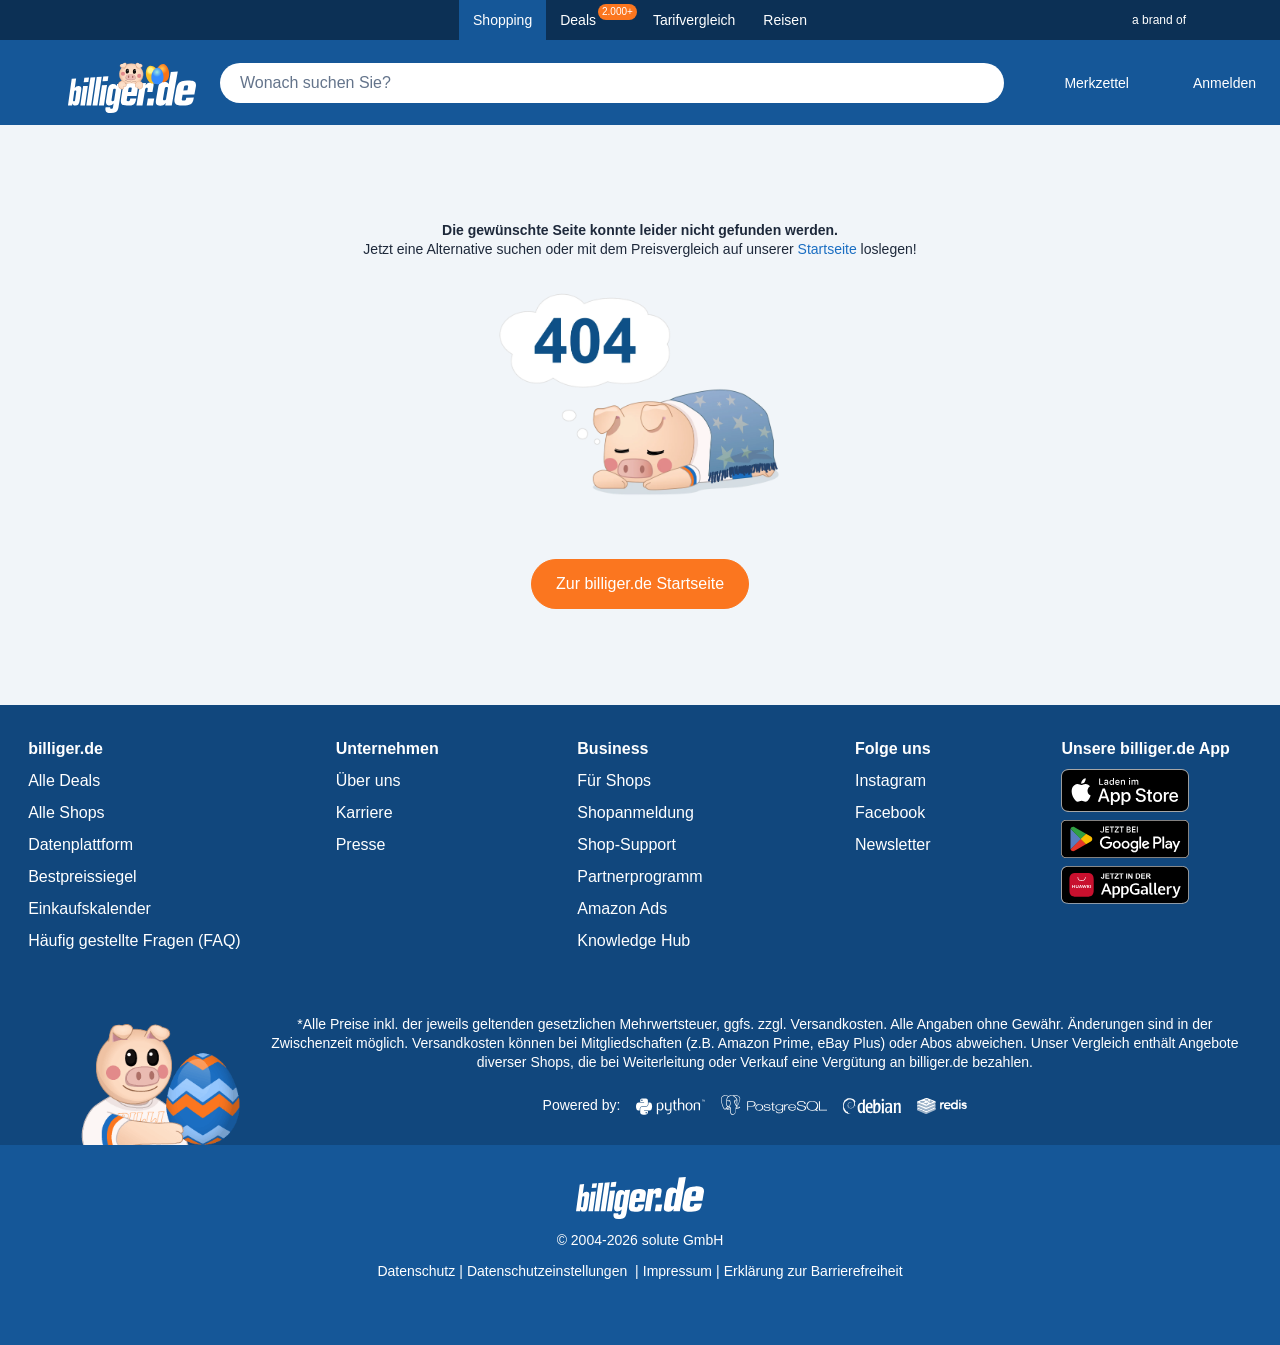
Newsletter (893, 844)
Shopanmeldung (635, 812)
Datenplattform (80, 844)
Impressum (677, 1271)
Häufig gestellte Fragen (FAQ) (134, 940)
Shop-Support (626, 844)
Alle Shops (66, 812)
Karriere (364, 812)
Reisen (785, 20)
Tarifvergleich (694, 20)
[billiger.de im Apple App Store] (1145, 790)
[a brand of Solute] (1198, 20)
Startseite (827, 249)
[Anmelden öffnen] (1208, 83)
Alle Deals (64, 780)
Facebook (890, 812)
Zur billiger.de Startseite (640, 583)
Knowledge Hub (633, 940)
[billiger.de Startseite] (132, 82)
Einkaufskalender (89, 908)
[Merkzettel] (1080, 83)
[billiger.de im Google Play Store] (1145, 839)
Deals (598, 16)
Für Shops (614, 780)
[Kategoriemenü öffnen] (32, 83)
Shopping (502, 20)
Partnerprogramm (639, 876)
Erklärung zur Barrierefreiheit (813, 1271)
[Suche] (612, 83)
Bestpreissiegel (82, 876)
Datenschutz (416, 1271)
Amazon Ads (622, 908)
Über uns (368, 780)
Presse (361, 844)
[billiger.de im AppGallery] (1145, 885)
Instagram (890, 780)
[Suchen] (980, 83)
